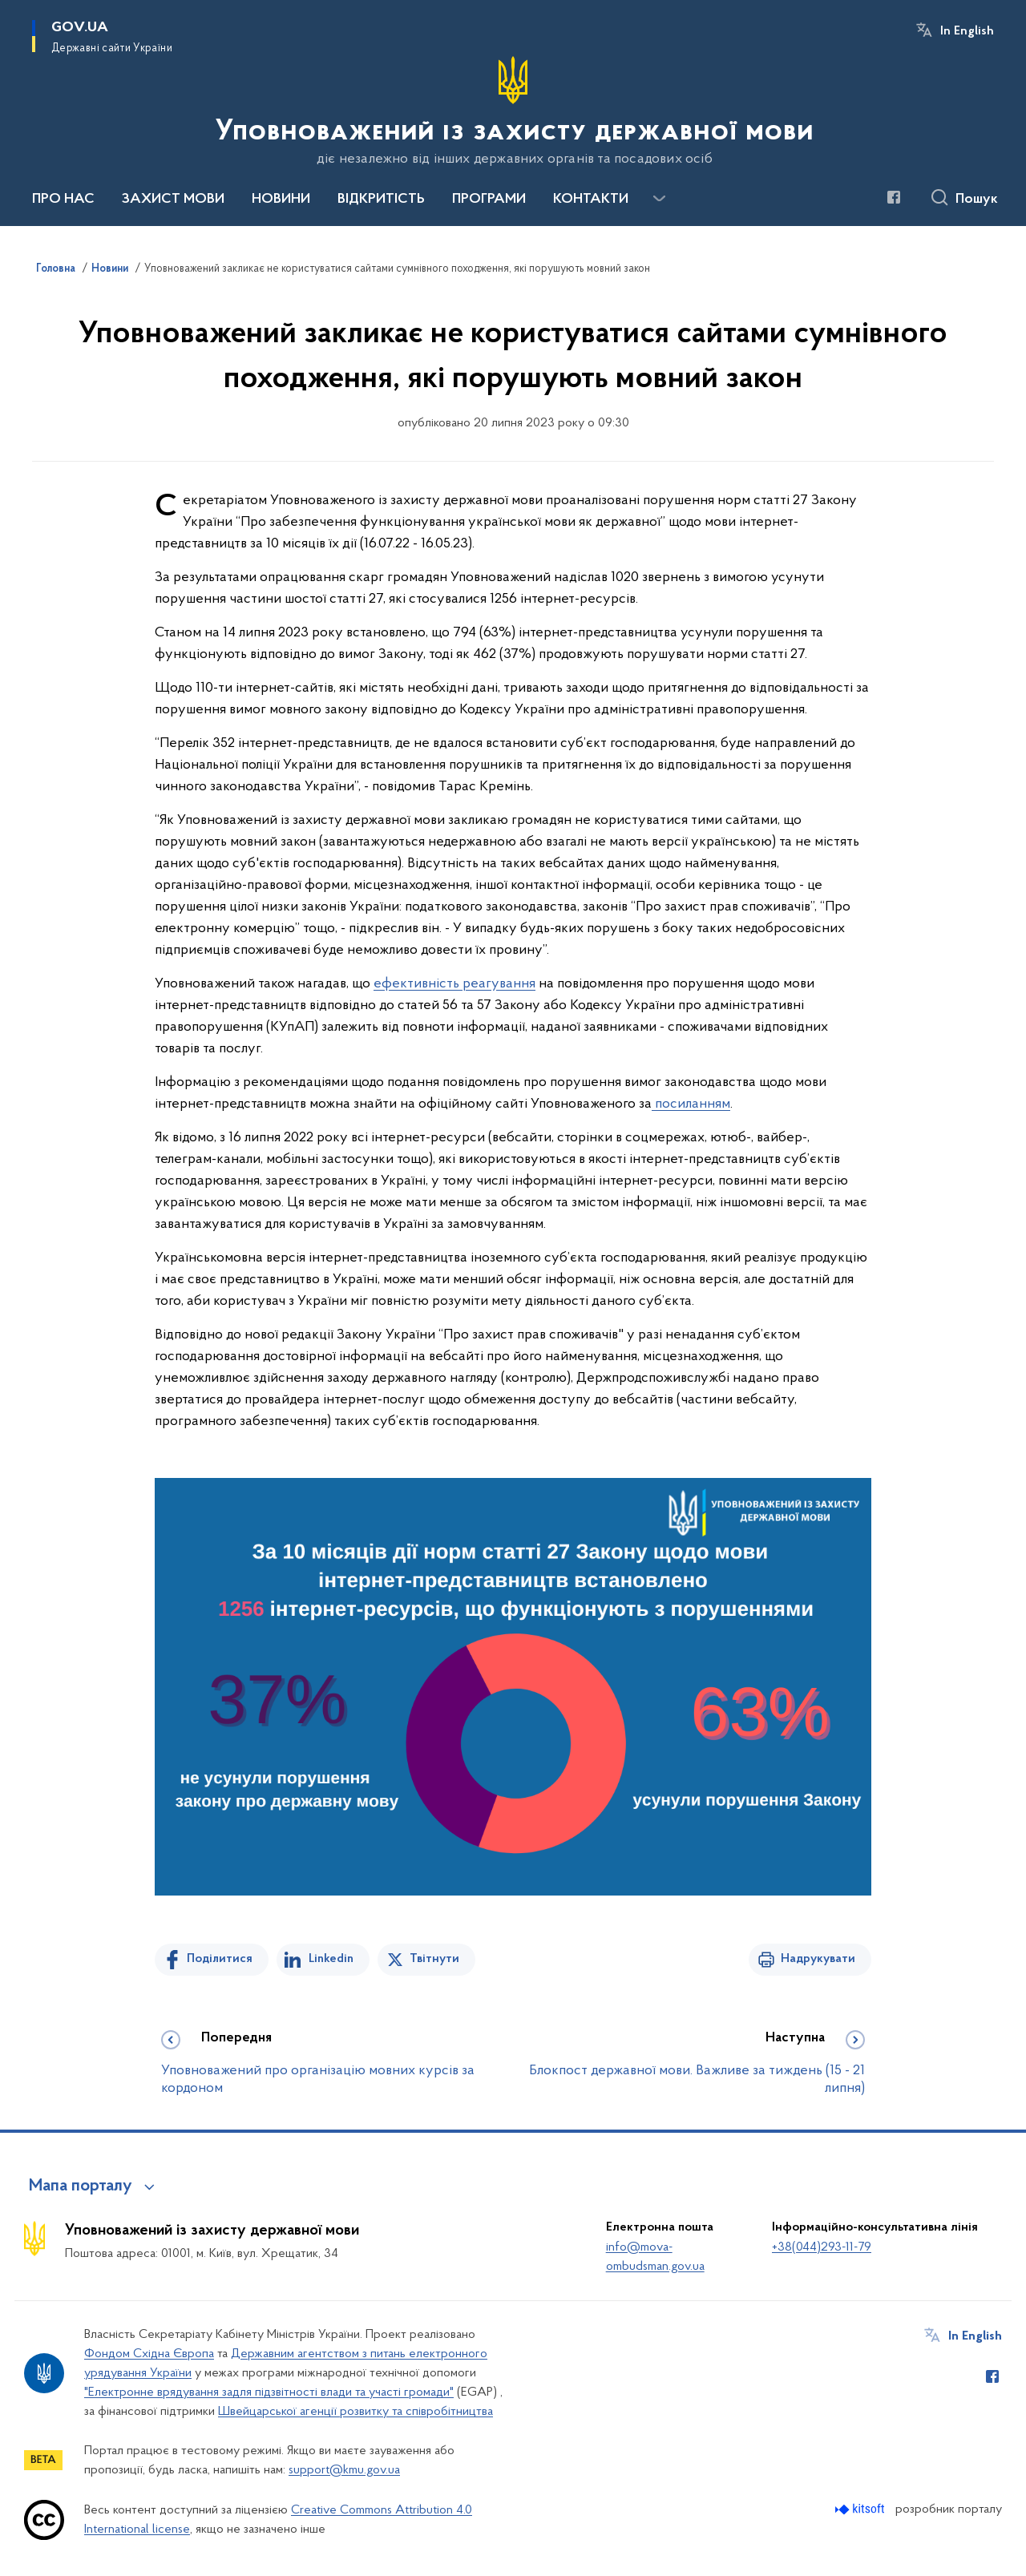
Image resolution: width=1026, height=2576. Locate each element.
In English (967, 31)
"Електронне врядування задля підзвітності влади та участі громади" (269, 2392)
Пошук (976, 199)
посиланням (691, 1104)
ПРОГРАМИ (489, 199)
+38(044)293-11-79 (821, 2247)
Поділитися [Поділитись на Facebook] (219, 1958)
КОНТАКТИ (590, 199)
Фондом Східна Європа (149, 2354)
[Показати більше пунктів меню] (659, 199)
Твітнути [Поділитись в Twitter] (434, 1958)
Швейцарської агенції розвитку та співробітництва (355, 2411)
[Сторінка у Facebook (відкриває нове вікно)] (893, 197)
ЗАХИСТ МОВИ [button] (173, 199)
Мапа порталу (80, 2186)
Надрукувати (818, 1958)
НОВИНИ (281, 199)
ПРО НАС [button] (63, 199)
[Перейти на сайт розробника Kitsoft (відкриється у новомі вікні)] (861, 2509)
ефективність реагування (454, 983)
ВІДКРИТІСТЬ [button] (381, 199)
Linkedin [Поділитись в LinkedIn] (331, 1958)
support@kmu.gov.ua (344, 2470)
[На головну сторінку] (513, 111)
